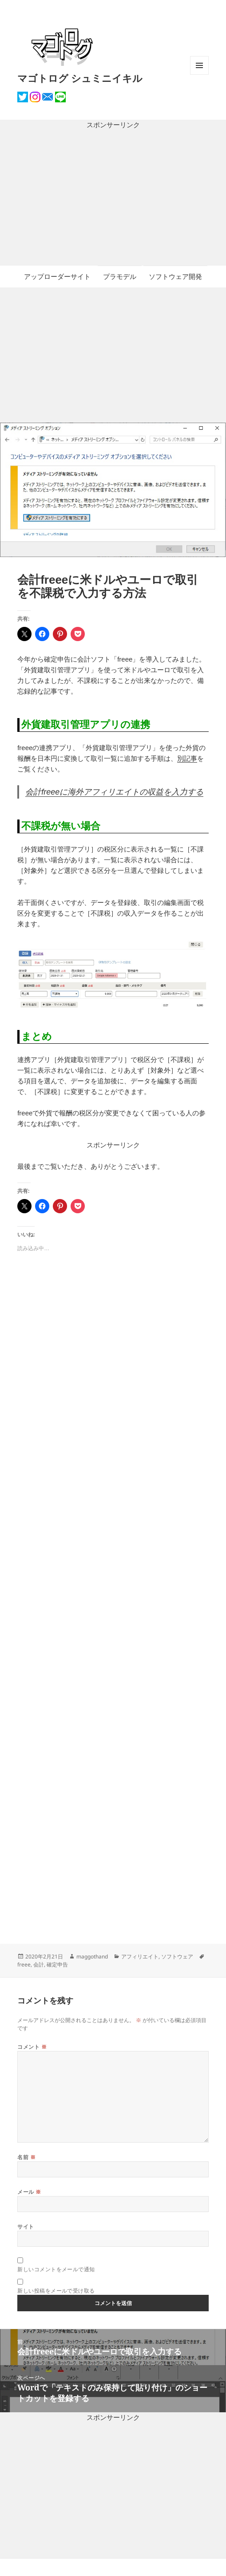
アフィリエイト (140, 1956)
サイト (25, 2226)
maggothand (92, 1956)
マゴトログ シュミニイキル (80, 78)
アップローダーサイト (57, 276)
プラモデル (119, 276)
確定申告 (57, 1964)
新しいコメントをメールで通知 (56, 2269)
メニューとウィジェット (199, 74)
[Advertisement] (113, 198)
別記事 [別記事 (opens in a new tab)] (187, 758)
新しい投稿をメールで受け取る (56, 2290)
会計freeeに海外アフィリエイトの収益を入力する (114, 791)
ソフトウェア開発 (175, 276)
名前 (26, 2157)
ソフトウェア (177, 1956)
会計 (38, 1964)
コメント (32, 2047)
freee (24, 1964)
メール (29, 2192)
